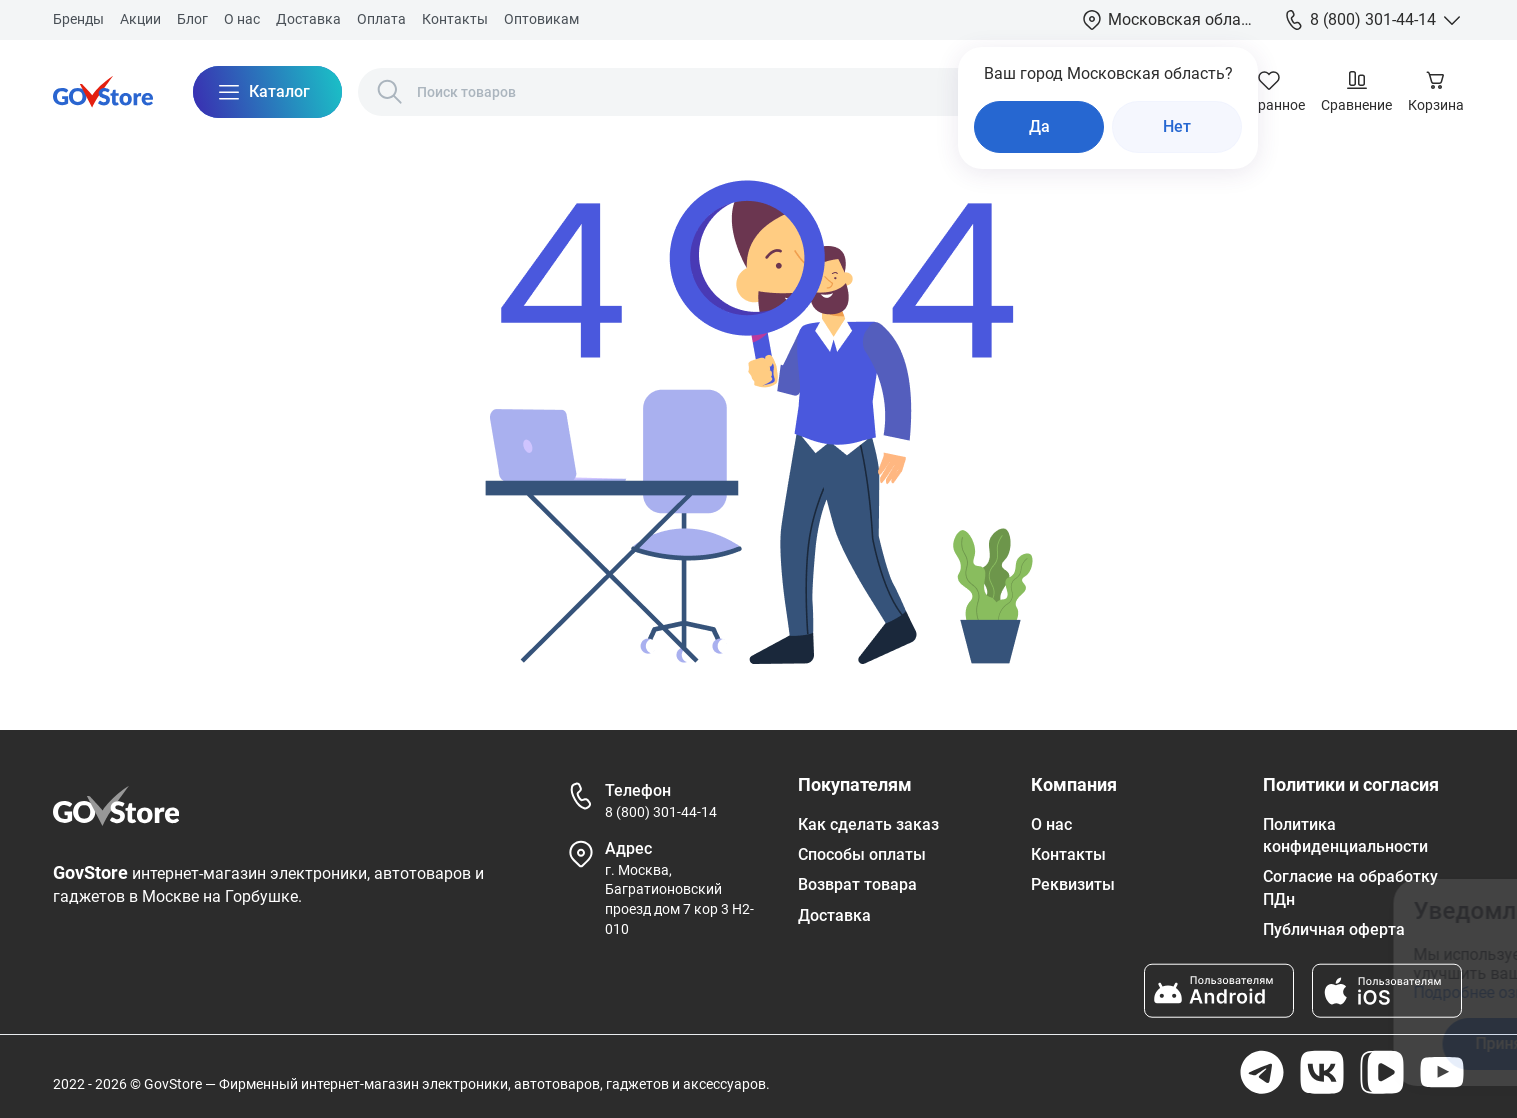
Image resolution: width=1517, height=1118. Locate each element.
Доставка (308, 19)
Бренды (78, 19)
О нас (242, 19)
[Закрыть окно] (1398, 907)
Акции (140, 19)
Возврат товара (857, 884)
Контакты (455, 19)
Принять (1135, 1043)
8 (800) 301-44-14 (661, 812)
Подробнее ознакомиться (1137, 992)
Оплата (381, 19)
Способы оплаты (862, 854)
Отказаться (1293, 1043)
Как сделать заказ (868, 824)
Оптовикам (541, 19)
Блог (192, 19)
